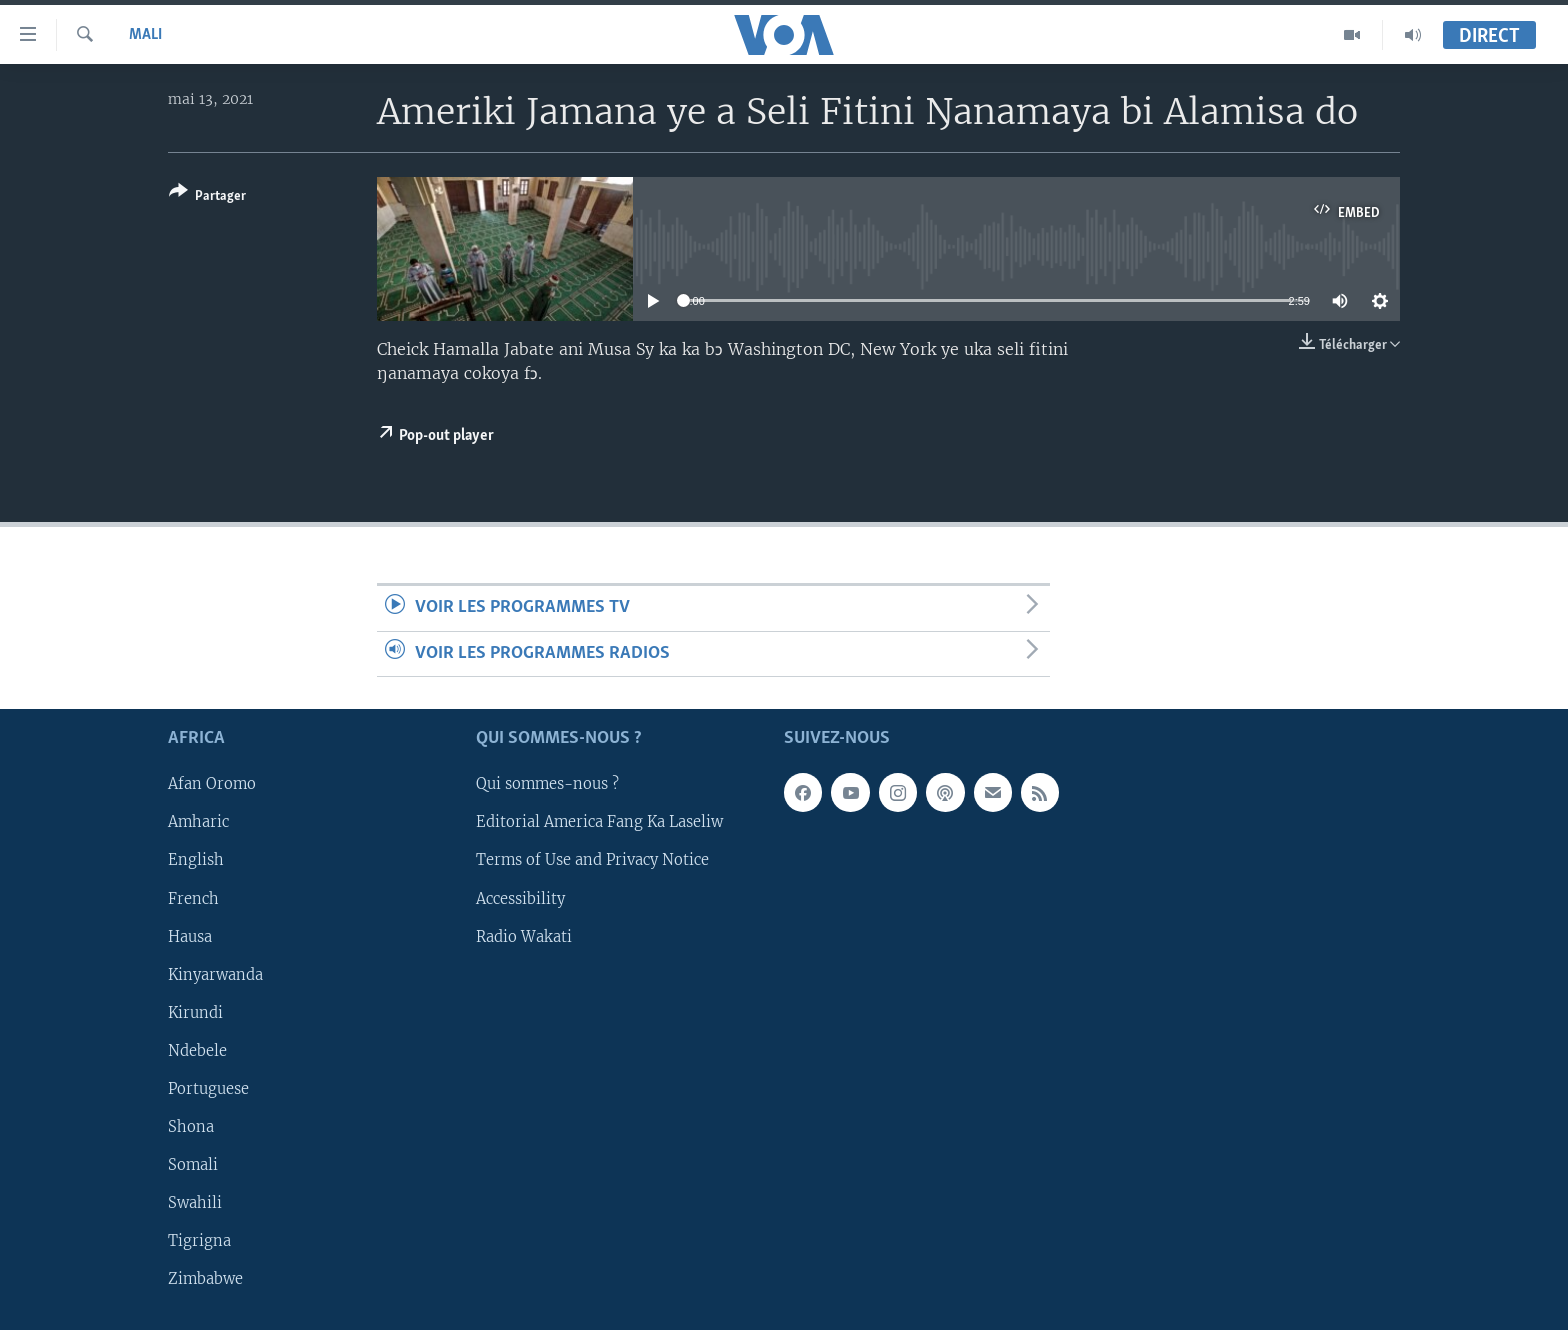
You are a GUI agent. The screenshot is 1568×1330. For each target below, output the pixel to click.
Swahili (195, 1203)
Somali (193, 1165)
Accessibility (520, 898)
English (196, 860)
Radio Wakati (524, 937)
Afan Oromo (212, 784)
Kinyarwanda (215, 975)
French (193, 898)
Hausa (190, 937)
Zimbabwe (205, 1279)
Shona (191, 1127)
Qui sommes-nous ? (547, 784)
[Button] (207, 197)
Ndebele (197, 1051)
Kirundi (195, 1013)
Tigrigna (199, 1241)
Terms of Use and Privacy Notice (592, 860)
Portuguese (208, 1089)
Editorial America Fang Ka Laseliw (599, 822)
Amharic (198, 822)
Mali (145, 35)
